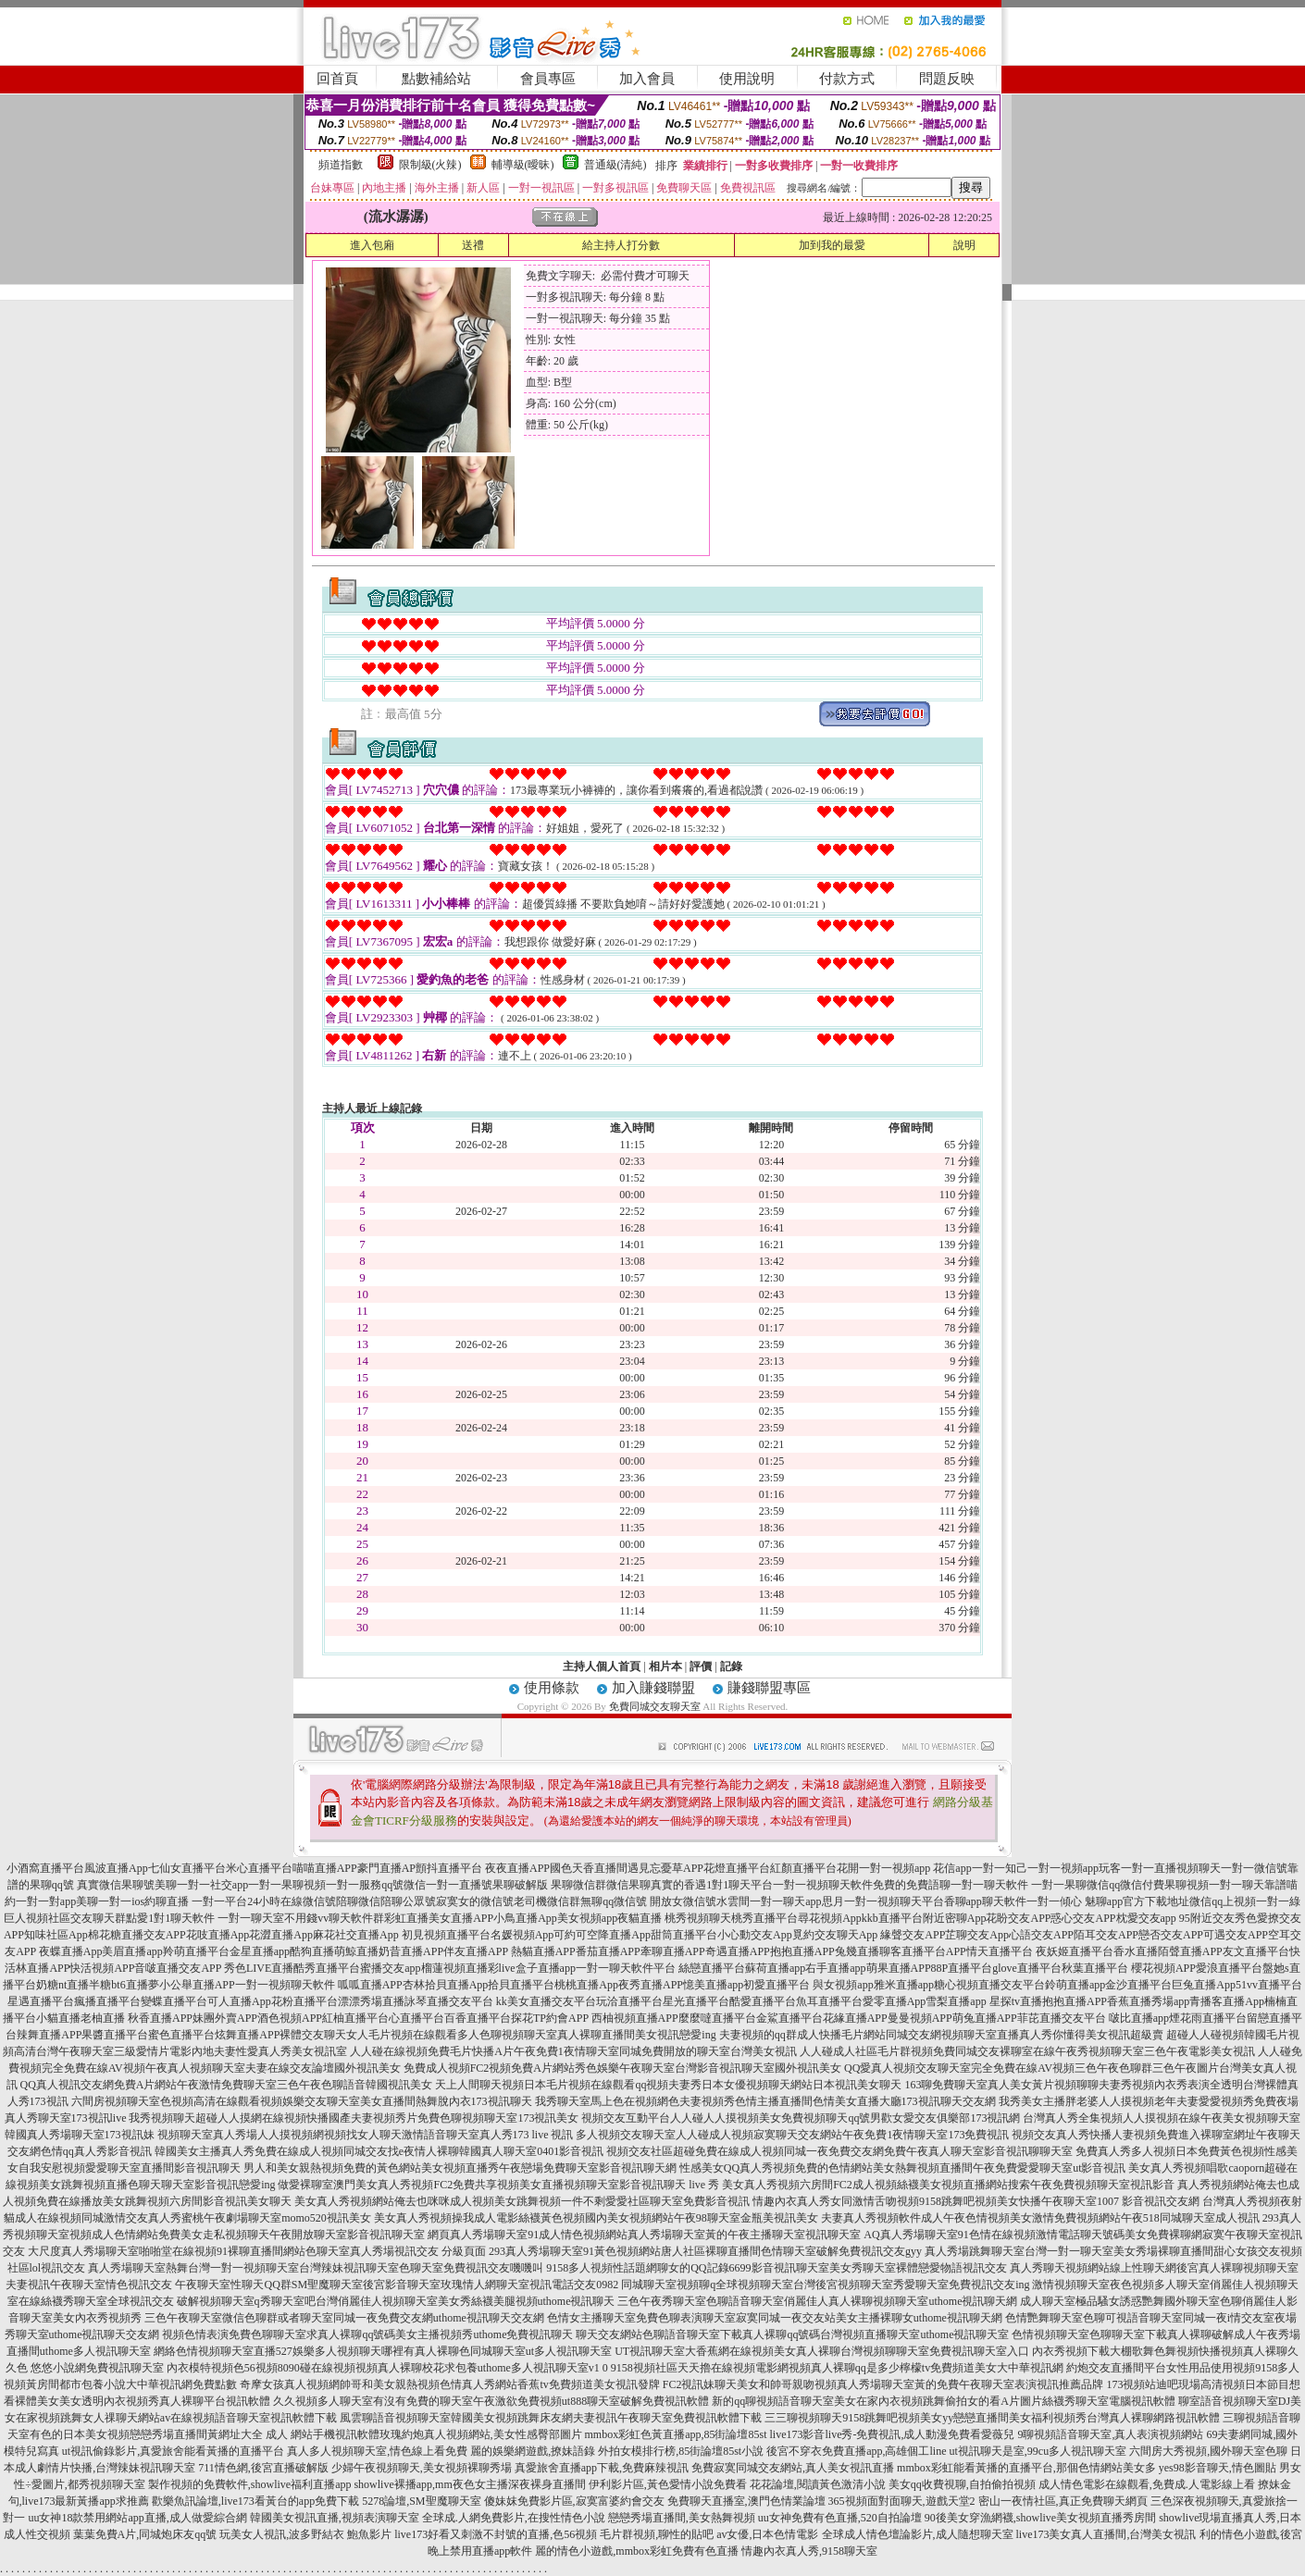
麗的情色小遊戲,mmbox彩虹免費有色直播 (637, 2551)
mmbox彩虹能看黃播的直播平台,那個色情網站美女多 (1026, 2467)
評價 (701, 1666)
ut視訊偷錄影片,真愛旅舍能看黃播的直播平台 (173, 2451)
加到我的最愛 (832, 245)
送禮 (473, 245)
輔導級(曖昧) (522, 164)
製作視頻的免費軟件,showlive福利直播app (250, 2484)
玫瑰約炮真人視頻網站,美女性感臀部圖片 (480, 2434)
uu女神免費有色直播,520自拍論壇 (840, 2517)
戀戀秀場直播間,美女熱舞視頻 (681, 2517)
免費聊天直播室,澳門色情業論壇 (746, 2501)
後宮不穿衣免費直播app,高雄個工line (856, 2451)
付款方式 (847, 78)
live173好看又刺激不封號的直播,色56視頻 (495, 2534)
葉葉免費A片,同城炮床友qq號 (145, 2534)
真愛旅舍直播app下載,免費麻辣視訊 (602, 2467)
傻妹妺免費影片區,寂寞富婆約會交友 (574, 2501)
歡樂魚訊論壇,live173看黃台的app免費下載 (255, 2501)
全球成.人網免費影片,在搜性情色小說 (513, 2517)
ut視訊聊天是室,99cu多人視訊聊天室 (1038, 2451)
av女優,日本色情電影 (767, 2534)
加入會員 (647, 78)
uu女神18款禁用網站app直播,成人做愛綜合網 (137, 2517)
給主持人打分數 (621, 245)
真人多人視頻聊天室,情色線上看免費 (377, 2451)
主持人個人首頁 (601, 1666)
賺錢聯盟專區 (769, 1687)
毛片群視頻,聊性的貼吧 (657, 2534)
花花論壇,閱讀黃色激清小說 (818, 2484)
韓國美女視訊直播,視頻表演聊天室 (334, 2517)
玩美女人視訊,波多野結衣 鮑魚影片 (305, 2534)
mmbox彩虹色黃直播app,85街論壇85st (676, 2434)
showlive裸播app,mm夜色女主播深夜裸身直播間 (469, 2484)
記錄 (731, 1666)
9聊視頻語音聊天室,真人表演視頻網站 (1110, 2434)
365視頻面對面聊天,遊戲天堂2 (902, 2501)
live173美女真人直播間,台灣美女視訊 (1106, 2534)
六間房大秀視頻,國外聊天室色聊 (1208, 2451)
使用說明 (747, 78)
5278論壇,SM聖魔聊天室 (421, 2501)
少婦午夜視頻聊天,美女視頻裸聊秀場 (421, 2467)
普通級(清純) (615, 164)
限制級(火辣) (430, 164)
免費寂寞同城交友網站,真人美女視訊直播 (792, 2467)
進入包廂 (372, 245)
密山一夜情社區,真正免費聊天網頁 (1063, 2501)
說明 (964, 245)
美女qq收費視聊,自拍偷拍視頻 (962, 2484)
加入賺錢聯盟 (653, 1687)
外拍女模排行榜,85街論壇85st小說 (681, 2451)
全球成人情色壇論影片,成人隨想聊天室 (917, 2534)
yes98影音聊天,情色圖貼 (1217, 2467)
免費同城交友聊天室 (655, 1706)
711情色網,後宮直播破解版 (263, 2467)
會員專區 (548, 78)
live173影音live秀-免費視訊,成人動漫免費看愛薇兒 (892, 2434)
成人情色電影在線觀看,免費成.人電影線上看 (1146, 2484)
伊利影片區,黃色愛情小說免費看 (668, 2484)
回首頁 (337, 78)
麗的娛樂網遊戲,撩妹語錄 (532, 2451)
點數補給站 (436, 78)
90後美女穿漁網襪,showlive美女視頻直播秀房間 (1040, 2517)
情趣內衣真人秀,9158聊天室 (809, 2551)
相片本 (665, 1666)
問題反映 (947, 78)
